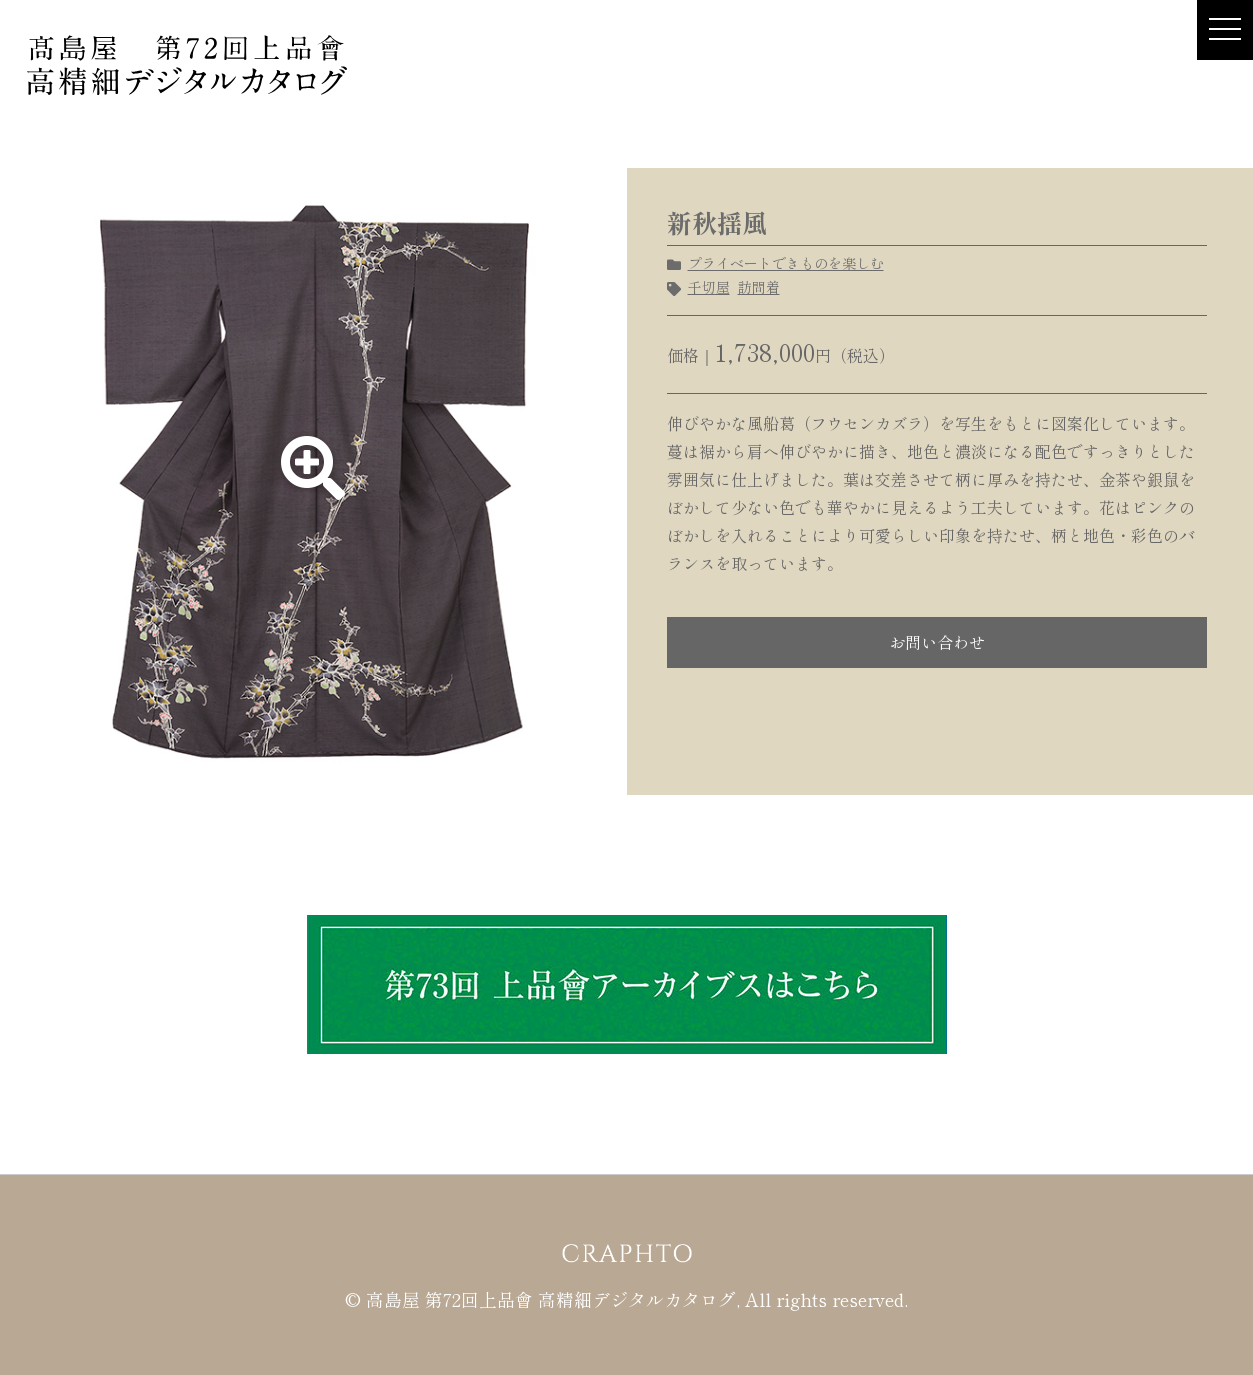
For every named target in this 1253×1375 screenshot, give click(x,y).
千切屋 (709, 287)
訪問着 (759, 287)
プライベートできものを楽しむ (786, 263)
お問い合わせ (937, 642)
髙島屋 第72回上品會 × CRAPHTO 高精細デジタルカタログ (187, 64)
